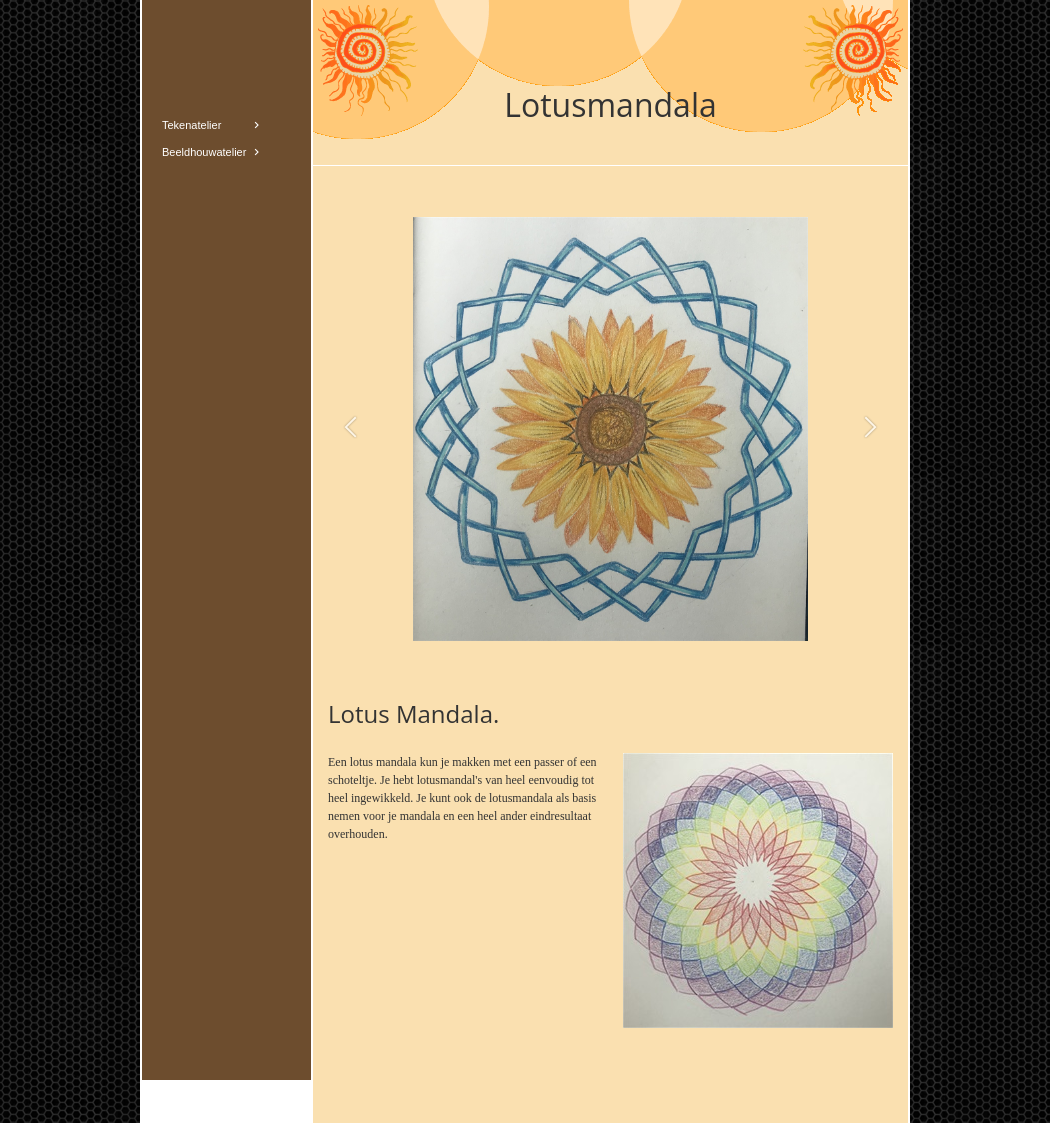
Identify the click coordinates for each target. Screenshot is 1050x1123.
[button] (350, 428)
